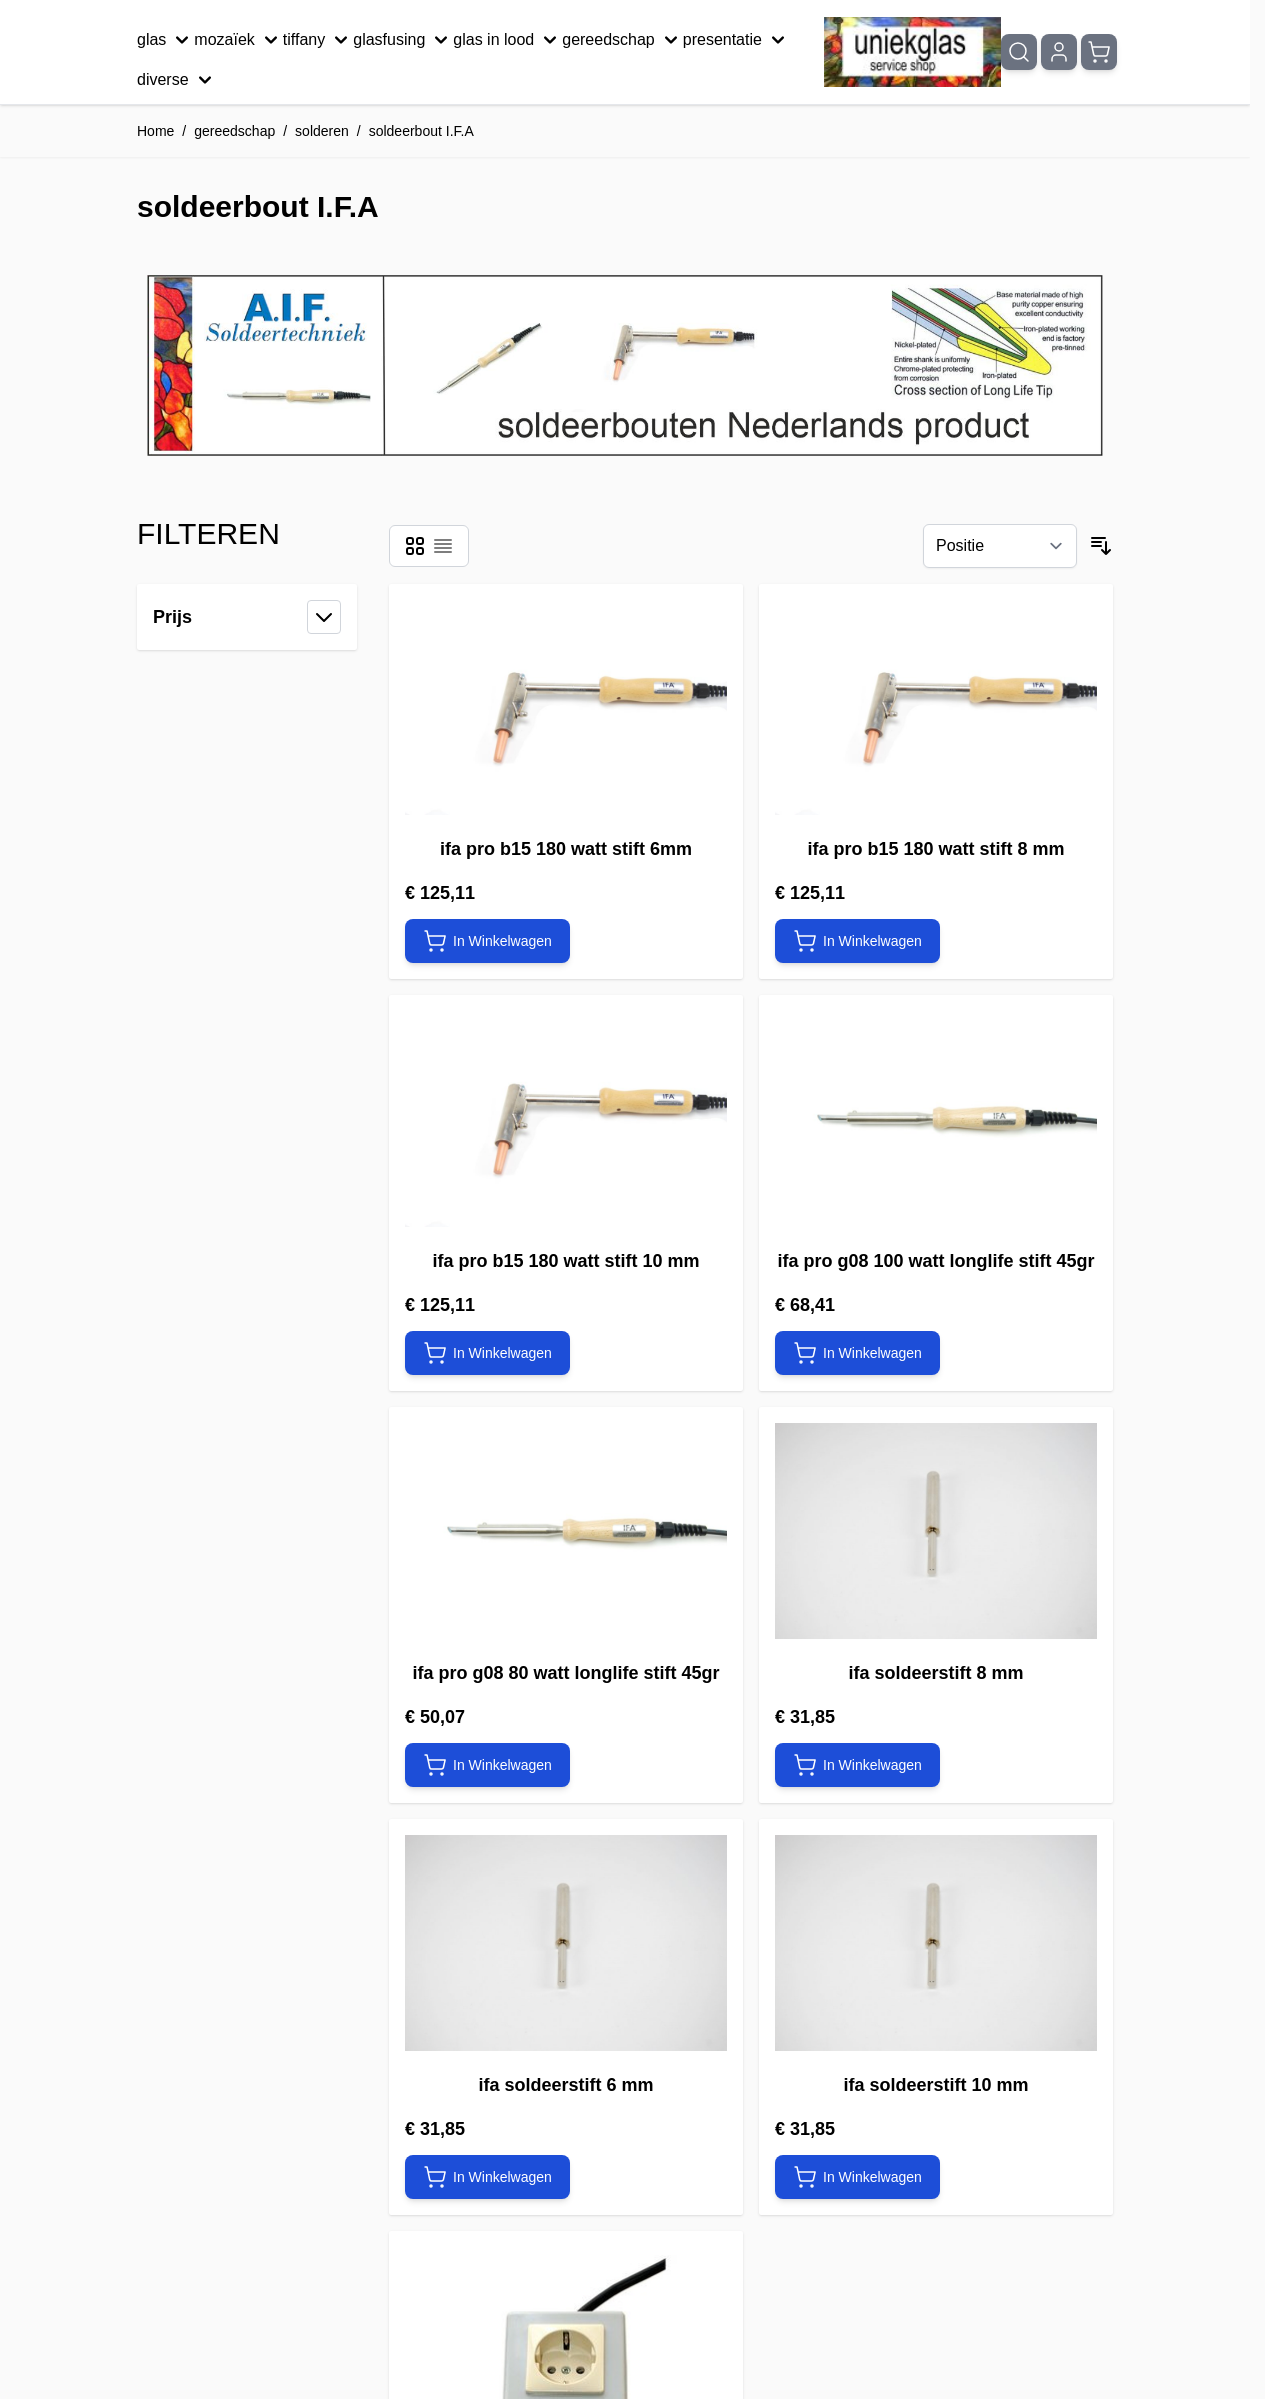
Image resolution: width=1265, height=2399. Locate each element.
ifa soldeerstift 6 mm (565, 2085)
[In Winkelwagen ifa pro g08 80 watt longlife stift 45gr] (487, 1765)
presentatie (736, 40)
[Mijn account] (1059, 52)
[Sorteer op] (1000, 546)
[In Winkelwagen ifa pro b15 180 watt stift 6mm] (487, 941)
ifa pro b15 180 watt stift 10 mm (565, 1261)
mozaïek (238, 40)
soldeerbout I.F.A (421, 131)
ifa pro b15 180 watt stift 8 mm (935, 849)
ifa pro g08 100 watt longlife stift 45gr (935, 1261)
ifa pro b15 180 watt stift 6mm (566, 849)
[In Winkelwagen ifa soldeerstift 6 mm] (487, 2177)
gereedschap (622, 40)
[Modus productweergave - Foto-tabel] (415, 546)
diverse (177, 80)
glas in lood (507, 40)
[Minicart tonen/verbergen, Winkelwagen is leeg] (1099, 52)
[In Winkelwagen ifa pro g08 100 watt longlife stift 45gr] (857, 1353)
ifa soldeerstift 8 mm (935, 1673)
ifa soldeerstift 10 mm (935, 2085)
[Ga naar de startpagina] (912, 52)
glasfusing (403, 40)
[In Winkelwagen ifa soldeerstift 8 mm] (857, 1765)
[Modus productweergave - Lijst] (443, 546)
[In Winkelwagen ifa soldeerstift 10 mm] (857, 2177)
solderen (322, 131)
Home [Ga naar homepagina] (155, 131)
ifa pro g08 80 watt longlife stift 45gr (565, 1673)
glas (165, 40)
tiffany (318, 40)
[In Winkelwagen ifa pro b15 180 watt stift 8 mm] (857, 941)
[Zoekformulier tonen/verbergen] (1019, 52)
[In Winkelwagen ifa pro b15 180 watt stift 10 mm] (487, 1353)
